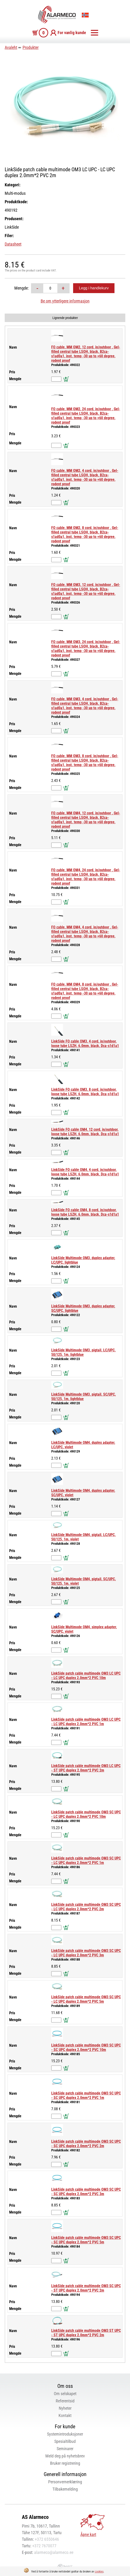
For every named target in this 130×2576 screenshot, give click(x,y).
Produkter (31, 47)
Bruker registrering (65, 2463)
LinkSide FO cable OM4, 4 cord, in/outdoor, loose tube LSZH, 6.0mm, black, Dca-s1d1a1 (85, 1171)
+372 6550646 (47, 2539)
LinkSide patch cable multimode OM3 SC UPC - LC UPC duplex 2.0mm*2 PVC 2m (86, 1906)
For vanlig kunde (72, 32)
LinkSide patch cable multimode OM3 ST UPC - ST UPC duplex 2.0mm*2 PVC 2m (86, 2332)
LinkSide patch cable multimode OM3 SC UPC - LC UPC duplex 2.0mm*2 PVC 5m (86, 1999)
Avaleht (11, 47)
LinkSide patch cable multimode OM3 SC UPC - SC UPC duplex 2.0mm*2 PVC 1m (86, 2095)
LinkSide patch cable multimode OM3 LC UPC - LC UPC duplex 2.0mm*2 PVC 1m (86, 1721)
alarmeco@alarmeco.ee (53, 2552)
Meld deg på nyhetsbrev (65, 2455)
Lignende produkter (65, 318)
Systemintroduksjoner (65, 2434)
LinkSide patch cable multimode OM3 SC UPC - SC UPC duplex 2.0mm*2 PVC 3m (86, 2191)
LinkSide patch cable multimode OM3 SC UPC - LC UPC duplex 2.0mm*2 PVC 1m (86, 1860)
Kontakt (65, 2415)
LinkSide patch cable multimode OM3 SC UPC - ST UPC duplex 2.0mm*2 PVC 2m (86, 2288)
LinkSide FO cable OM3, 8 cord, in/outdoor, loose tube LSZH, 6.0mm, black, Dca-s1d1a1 (85, 1091)
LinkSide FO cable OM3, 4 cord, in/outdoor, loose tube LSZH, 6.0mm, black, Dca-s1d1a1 (85, 1043)
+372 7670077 (44, 2545)
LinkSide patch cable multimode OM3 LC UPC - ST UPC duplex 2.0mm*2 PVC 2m (86, 1768)
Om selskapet (65, 2393)
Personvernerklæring (65, 2481)
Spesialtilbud (65, 2441)
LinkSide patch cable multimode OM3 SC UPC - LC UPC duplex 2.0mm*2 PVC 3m (86, 1952)
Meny (94, 33)
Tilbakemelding (65, 2489)
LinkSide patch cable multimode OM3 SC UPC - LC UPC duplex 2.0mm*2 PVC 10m (86, 1814)
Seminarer (65, 2448)
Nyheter (65, 2408)
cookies (99, 2571)
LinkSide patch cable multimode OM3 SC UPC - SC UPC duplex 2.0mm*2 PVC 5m (86, 2239)
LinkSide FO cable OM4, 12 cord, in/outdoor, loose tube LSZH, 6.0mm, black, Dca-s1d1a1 (85, 1131)
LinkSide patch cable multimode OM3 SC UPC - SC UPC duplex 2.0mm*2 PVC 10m (86, 2047)
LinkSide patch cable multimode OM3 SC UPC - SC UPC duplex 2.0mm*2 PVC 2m (86, 2143)
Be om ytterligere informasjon (65, 301)
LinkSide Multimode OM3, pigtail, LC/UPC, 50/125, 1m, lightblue (83, 1352)
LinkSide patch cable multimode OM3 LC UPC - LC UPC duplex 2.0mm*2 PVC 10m (86, 1675)
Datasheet (13, 244)
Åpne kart (88, 2534)
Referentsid (65, 2400)
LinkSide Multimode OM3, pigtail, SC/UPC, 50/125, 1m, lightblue (83, 1396)
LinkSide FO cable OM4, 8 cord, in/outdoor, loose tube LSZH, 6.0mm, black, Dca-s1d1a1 (85, 1212)
